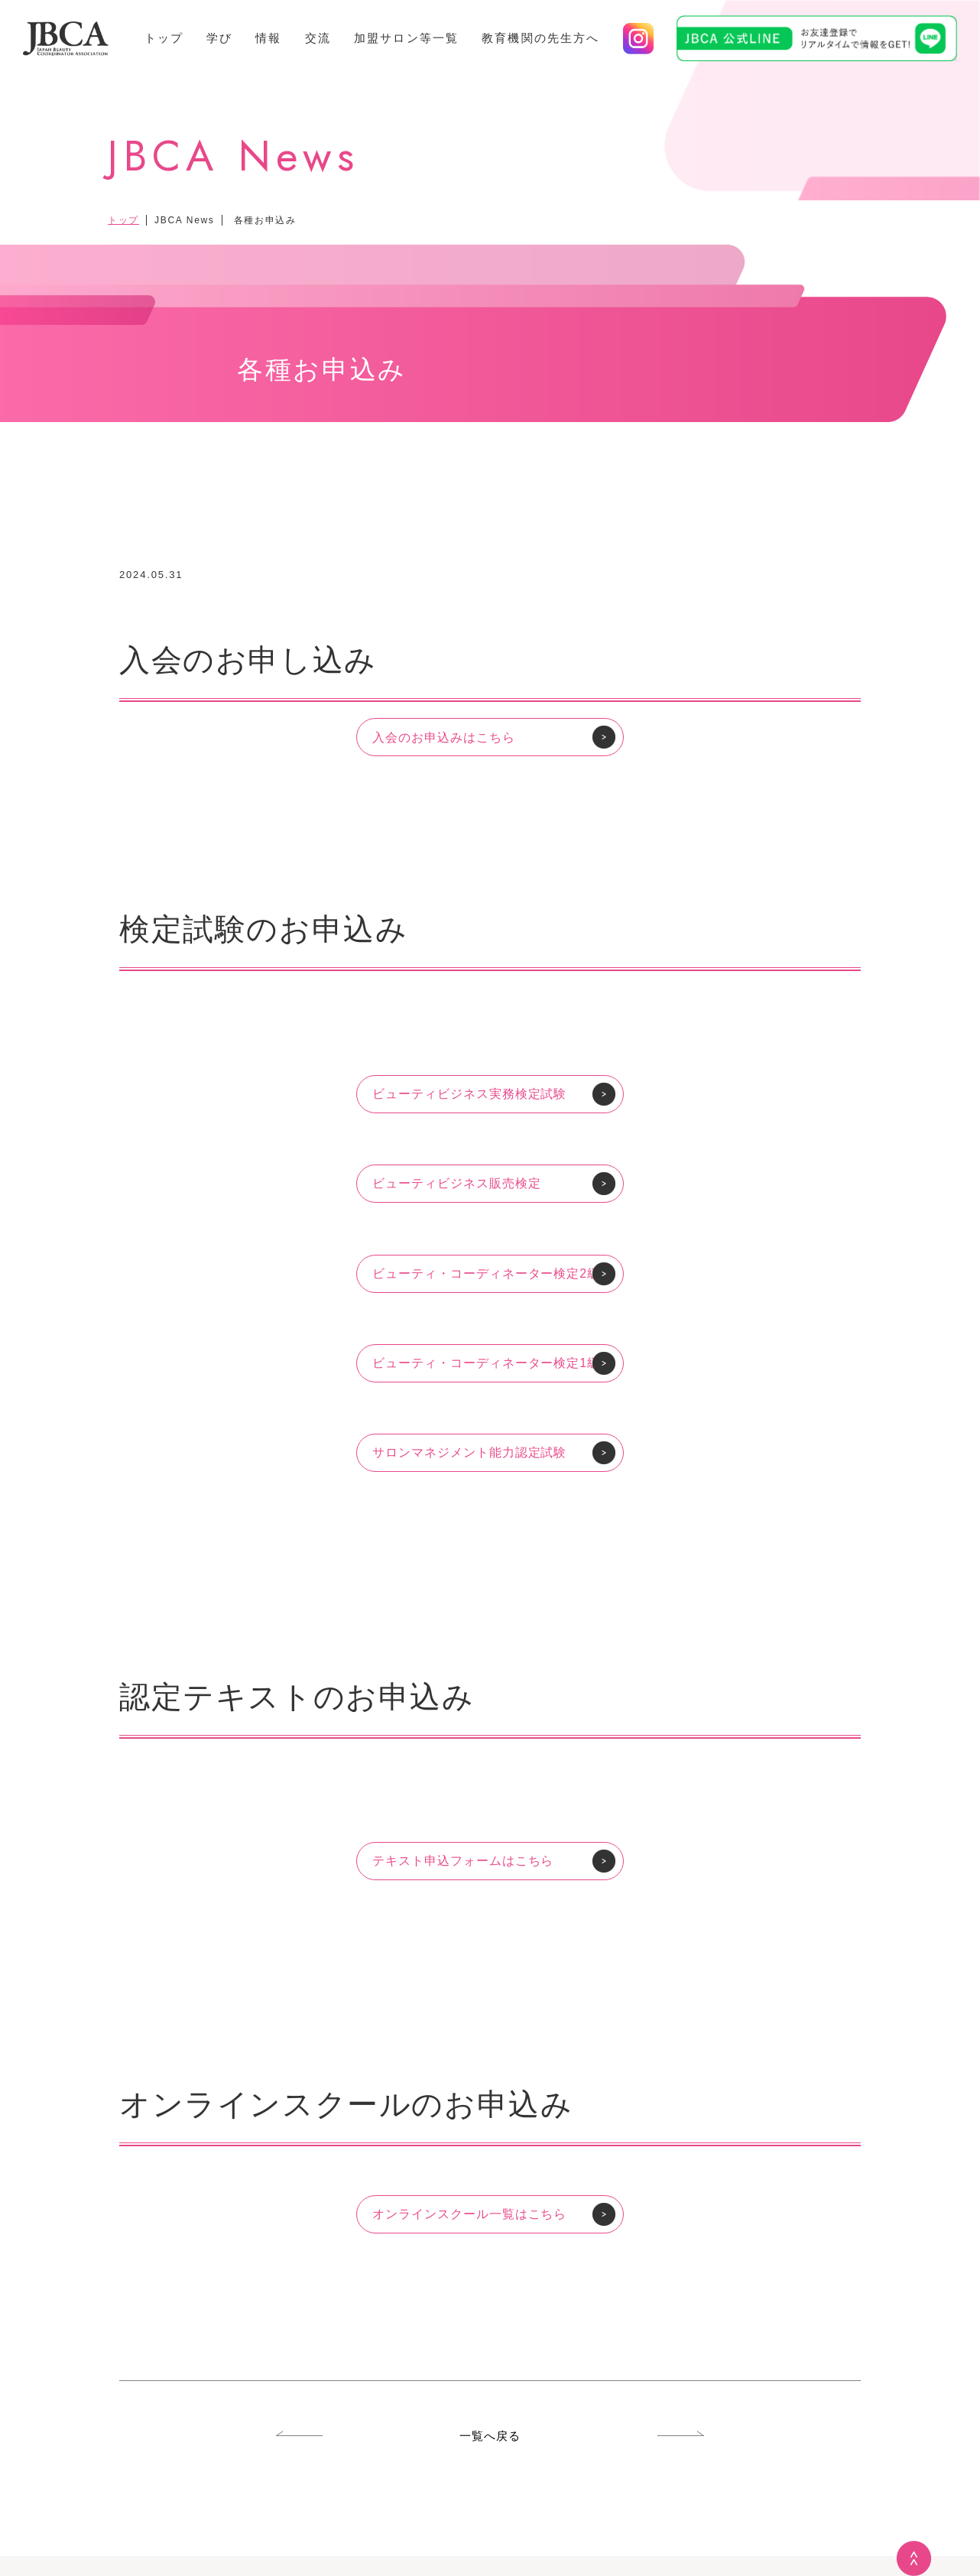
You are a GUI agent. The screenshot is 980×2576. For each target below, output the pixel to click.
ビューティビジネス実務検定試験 (469, 1093)
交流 (318, 37)
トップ (163, 37)
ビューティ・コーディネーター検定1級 (486, 1362)
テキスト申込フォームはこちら (462, 1860)
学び (219, 37)
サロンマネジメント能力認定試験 (469, 1452)
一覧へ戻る (490, 2435)
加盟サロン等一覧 (406, 37)
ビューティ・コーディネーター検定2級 (486, 1273)
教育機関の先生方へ (540, 37)
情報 (268, 37)
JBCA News (184, 220)
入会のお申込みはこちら (443, 737)
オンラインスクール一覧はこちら (469, 2213)
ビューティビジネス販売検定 (456, 1183)
